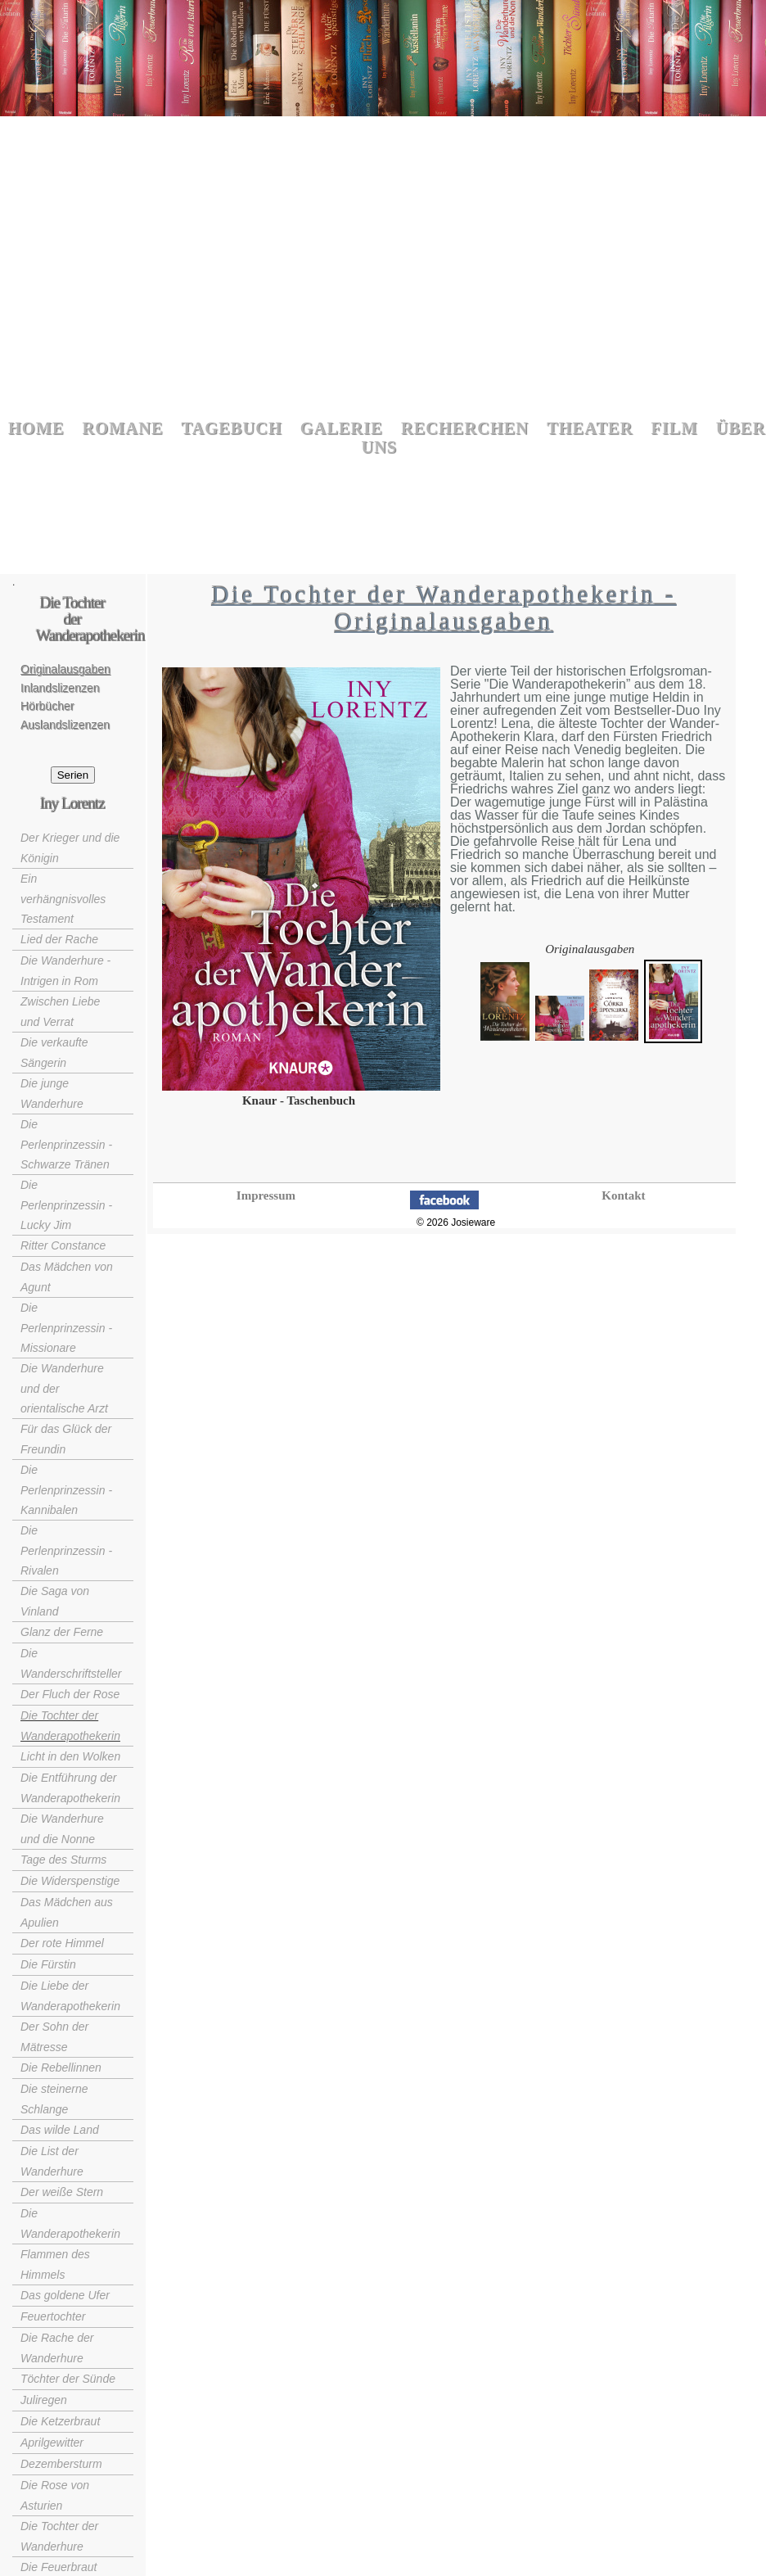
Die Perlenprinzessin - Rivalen (66, 1550)
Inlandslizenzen (60, 687)
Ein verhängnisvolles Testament (63, 898)
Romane (123, 429)
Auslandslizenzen (65, 724)
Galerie (341, 429)
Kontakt (623, 1195)
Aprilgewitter (51, 2442)
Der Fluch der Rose (69, 1694)
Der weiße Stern (61, 2192)
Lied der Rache (59, 939)
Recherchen (465, 429)
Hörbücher (47, 705)
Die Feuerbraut (58, 2567)
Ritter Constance (63, 1245)
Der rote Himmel (62, 1943)
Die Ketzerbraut (60, 2421)
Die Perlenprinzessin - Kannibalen (66, 1489)
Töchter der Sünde (67, 2378)
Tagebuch (232, 429)
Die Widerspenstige (69, 1880)
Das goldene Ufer (65, 2295)
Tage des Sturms (63, 1859)
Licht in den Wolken (70, 1756)
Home (36, 429)
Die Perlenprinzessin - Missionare (66, 1327)
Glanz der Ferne (61, 1631)
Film (674, 429)
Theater (590, 429)
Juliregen (43, 2400)
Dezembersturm (61, 2463)
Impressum (266, 1195)
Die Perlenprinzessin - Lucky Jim (66, 1205)
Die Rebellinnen (60, 2067)
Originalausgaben (65, 669)
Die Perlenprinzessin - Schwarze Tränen (66, 1144)
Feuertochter (52, 2316)
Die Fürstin (48, 1964)
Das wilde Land (59, 2129)
